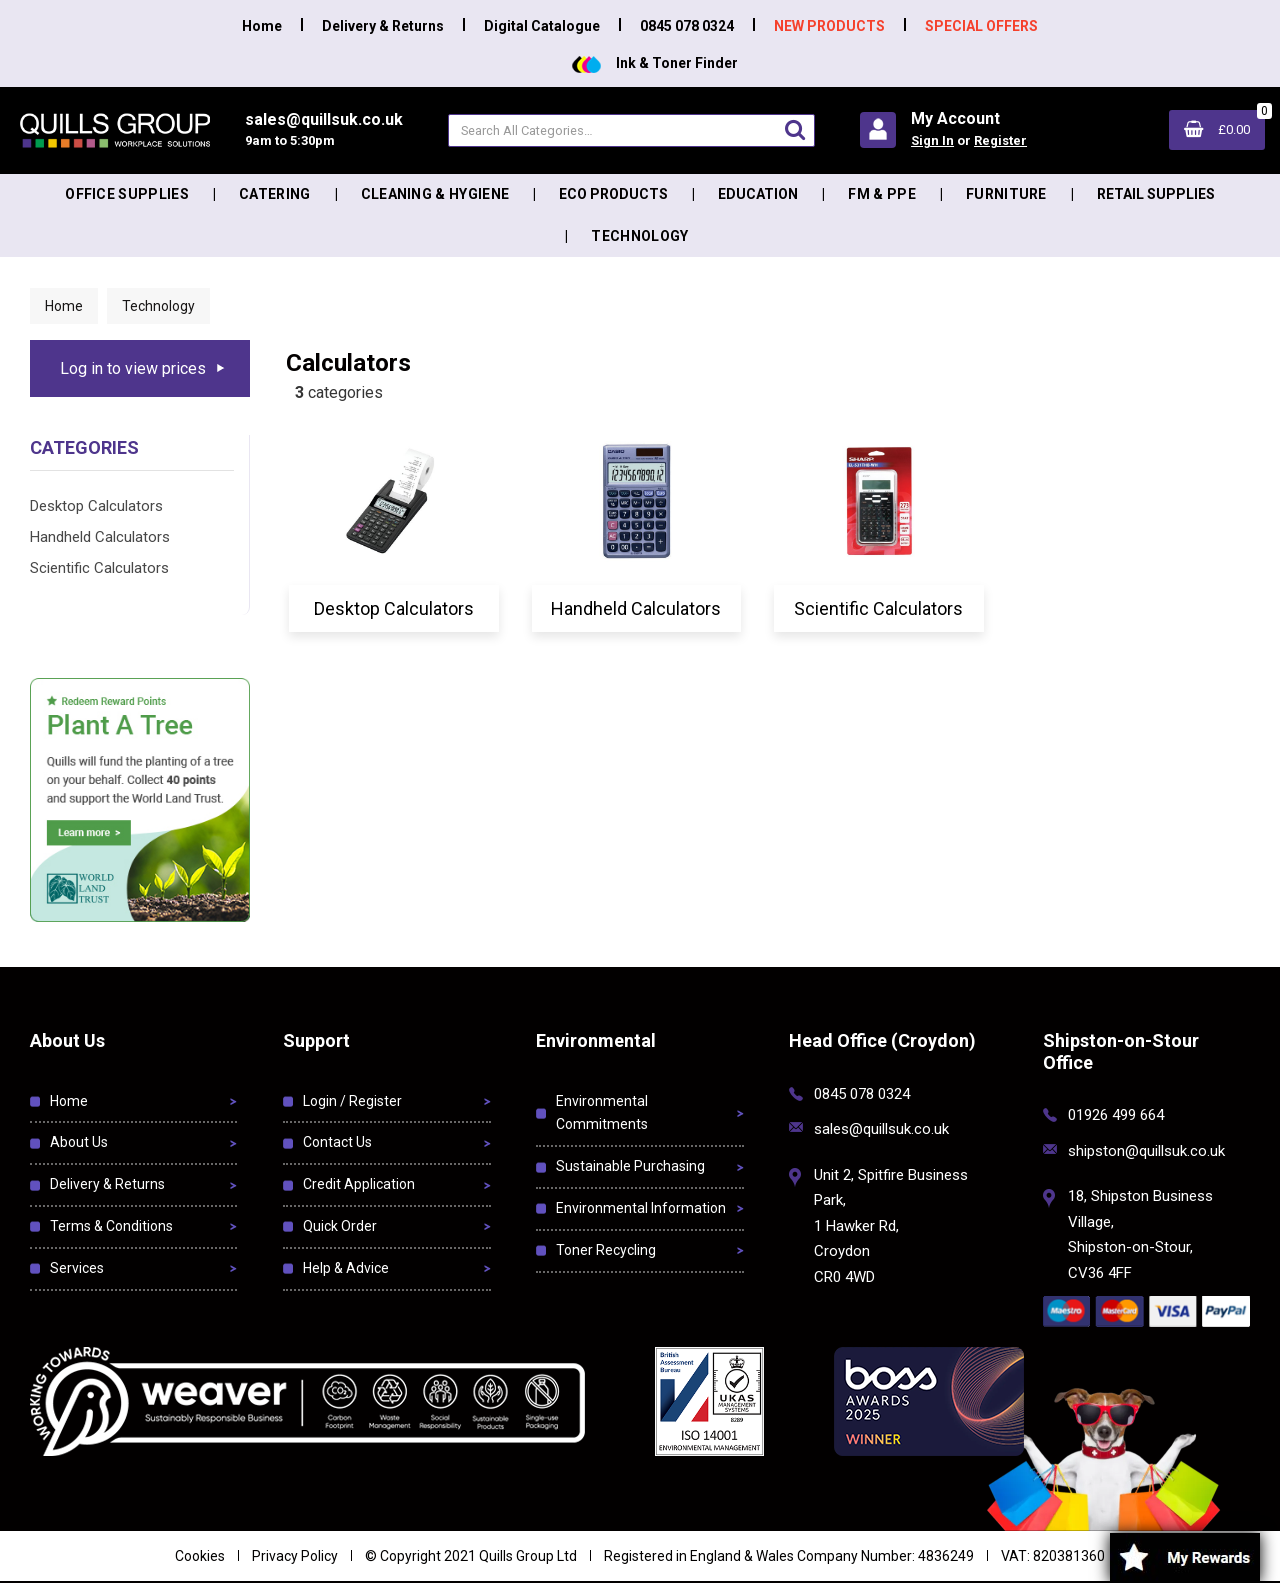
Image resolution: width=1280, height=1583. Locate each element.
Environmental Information (641, 1208)
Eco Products (613, 194)
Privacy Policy (295, 1556)
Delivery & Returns (383, 26)
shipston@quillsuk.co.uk (1146, 1151)
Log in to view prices (133, 368)
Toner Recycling (606, 1250)
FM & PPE (882, 194)
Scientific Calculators (99, 568)
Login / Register (352, 1101)
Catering (275, 194)
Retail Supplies (1156, 194)
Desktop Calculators (96, 506)
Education (758, 194)
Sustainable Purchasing (630, 1166)
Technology (639, 236)
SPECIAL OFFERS (981, 26)
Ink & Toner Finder (655, 63)
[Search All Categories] (631, 130)
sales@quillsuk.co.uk (881, 1129)
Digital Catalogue (542, 26)
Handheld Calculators (100, 537)
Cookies (200, 1556)
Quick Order (340, 1226)
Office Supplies (127, 194)
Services (77, 1268)
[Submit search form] (795, 129)
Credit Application (359, 1184)
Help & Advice (346, 1268)
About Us (79, 1142)
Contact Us (337, 1142)
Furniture (1006, 194)
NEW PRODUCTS (829, 26)
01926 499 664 (1116, 1115)
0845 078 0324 (687, 26)
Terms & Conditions (111, 1226)
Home (262, 26)
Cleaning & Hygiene (435, 194)
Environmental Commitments (602, 1113)
